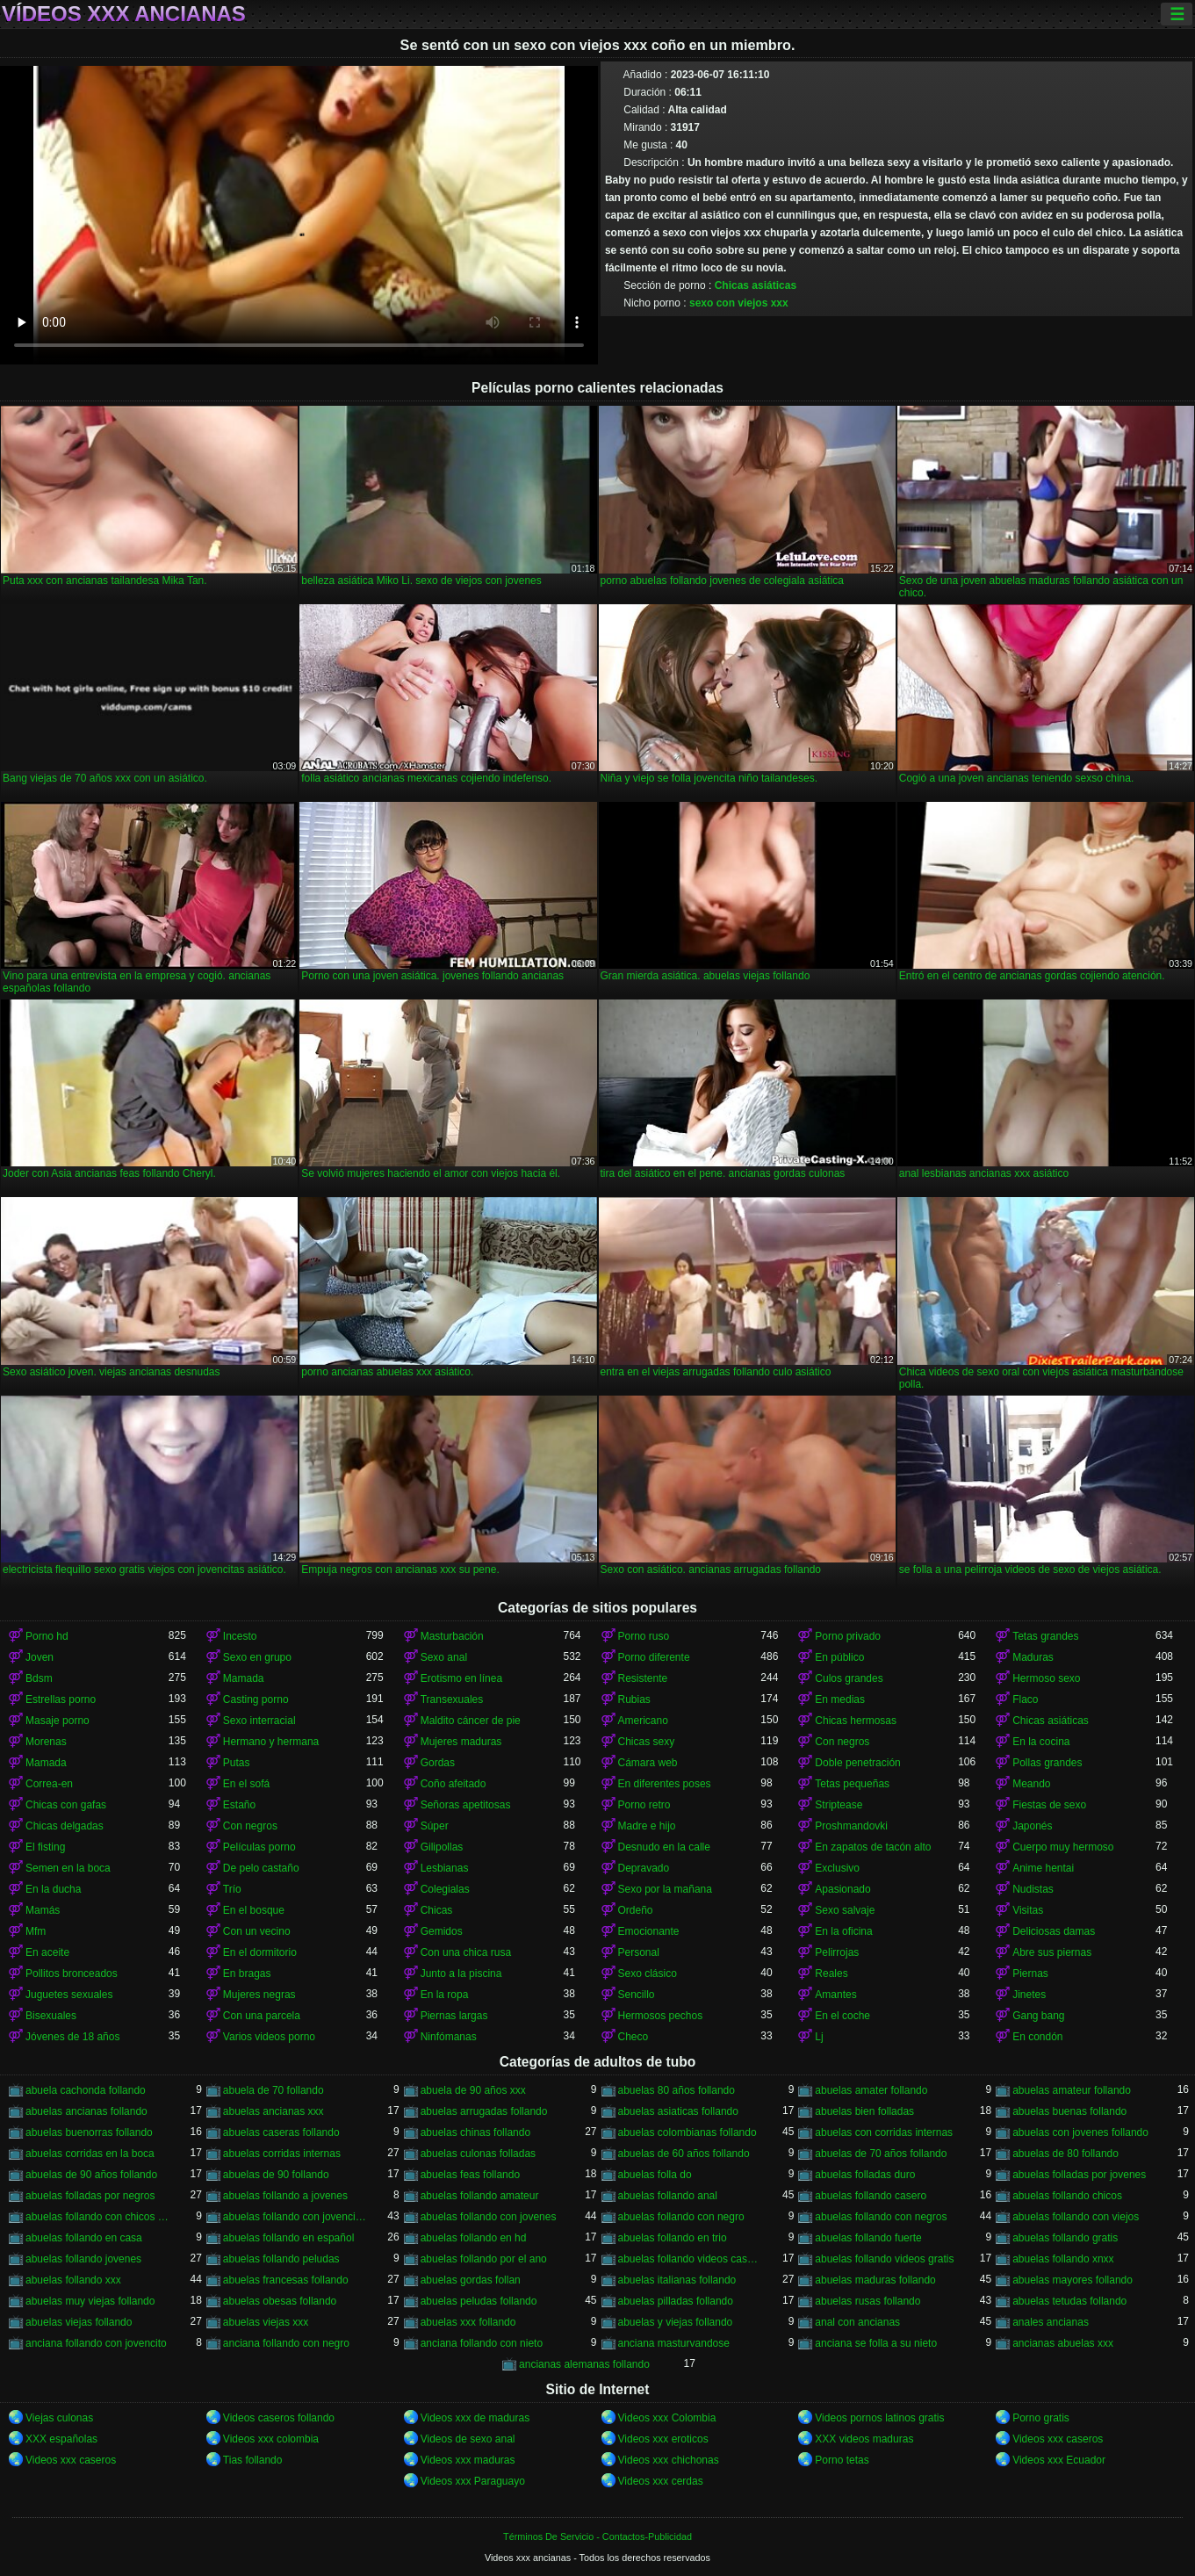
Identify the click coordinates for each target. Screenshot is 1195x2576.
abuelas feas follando (470, 2174)
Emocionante (649, 1931)
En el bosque (253, 1910)
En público (839, 1657)
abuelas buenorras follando (89, 2132)
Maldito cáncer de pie (471, 1720)
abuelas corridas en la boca (90, 2153)
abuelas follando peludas (281, 2259)
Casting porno (256, 1699)
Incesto (240, 1636)
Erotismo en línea (461, 1678)
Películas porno (259, 1847)
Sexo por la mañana (665, 1889)
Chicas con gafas (65, 1805)
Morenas (46, 1741)
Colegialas (445, 1889)
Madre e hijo (647, 1826)
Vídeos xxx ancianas (124, 14)
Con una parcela (261, 2016)
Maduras (1033, 1657)
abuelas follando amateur (480, 2196)
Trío (232, 1889)
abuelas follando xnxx (1062, 2259)
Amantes (835, 1994)
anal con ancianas (857, 2322)
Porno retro (644, 1805)
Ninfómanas (449, 2037)
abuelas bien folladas (864, 2111)
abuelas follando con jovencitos (294, 2217)
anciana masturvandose (674, 2343)
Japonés (1032, 1826)
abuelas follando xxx (73, 2280)
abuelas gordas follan (471, 2280)
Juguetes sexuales (68, 1994)
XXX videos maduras (864, 2439)
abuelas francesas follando (286, 2280)
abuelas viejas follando (78, 2322)
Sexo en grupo (257, 1657)
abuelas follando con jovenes (489, 2217)
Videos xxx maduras (468, 2460)
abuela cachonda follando (85, 2090)
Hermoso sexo (1046, 1678)
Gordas (438, 1763)
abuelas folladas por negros (90, 2196)
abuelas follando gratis (1065, 2238)
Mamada (243, 1678)
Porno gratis (1040, 2418)
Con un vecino (257, 1931)
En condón (1037, 2037)
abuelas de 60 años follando (684, 2153)
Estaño (239, 1805)
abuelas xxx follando (468, 2322)
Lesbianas (445, 1868)
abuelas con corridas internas (884, 2132)
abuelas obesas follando (279, 2301)
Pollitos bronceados (71, 1973)
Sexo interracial (259, 1720)
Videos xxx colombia (271, 2439)
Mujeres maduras (461, 1741)
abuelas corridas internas (282, 2153)
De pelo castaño (261, 1868)
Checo (633, 2037)
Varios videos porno (269, 2037)
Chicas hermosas (855, 1720)
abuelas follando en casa (83, 2238)
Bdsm (39, 1678)
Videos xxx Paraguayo (473, 2481)
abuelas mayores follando (1072, 2280)
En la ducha (53, 1889)
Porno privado (848, 1636)
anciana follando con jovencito (96, 2343)
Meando (1031, 1784)
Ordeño (635, 1910)
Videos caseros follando (279, 2418)
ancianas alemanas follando (584, 2364)
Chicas (437, 1910)
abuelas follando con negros (881, 2217)
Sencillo (636, 1994)
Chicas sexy (646, 1741)
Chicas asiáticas (755, 285)
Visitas (1027, 1910)
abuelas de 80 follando (1065, 2153)
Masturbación (452, 1636)
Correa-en (49, 1784)
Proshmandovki (851, 1826)
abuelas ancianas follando (86, 2111)
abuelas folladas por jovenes (1079, 2174)
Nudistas (1033, 1889)
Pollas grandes (1047, 1763)
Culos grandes (848, 1678)
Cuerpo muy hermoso (1062, 1847)
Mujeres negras (259, 1994)
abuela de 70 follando (273, 2090)
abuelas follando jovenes (83, 2259)
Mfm (35, 1931)
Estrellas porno (60, 1699)
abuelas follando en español (288, 2238)
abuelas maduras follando (875, 2280)
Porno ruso (644, 1636)
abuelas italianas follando (677, 2280)
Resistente (643, 1678)
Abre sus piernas (1051, 1952)
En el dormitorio (260, 1952)
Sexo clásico (647, 1973)
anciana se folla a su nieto (876, 2343)
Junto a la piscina (461, 1973)
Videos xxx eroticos (663, 2439)
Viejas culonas (59, 2418)
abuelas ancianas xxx (273, 2111)
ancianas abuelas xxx (1062, 2343)
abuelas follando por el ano (484, 2259)
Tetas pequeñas (852, 1784)
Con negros (842, 1741)
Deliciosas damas (1053, 1931)
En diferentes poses (664, 1784)
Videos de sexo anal (468, 2439)
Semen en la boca (68, 1868)
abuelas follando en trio (672, 2238)
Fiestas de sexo (1049, 1805)
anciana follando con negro (286, 2343)
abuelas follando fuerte (868, 2238)
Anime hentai (1043, 1868)
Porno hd (46, 1636)
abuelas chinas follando (475, 2132)
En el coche (842, 2016)
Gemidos (442, 1931)
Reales (831, 1973)
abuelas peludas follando (479, 2301)
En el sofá (246, 1784)
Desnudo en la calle (664, 1847)
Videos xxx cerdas (660, 2481)
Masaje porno (57, 1720)
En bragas (247, 1973)
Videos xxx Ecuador (1058, 2460)
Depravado (644, 1868)
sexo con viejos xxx (738, 303)
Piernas (1030, 1973)
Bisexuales (50, 2016)
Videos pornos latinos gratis (879, 2418)
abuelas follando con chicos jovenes (97, 2217)
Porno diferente (654, 1657)
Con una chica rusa (466, 1952)
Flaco (1025, 1699)
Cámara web (648, 1763)
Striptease (838, 1805)
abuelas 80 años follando (676, 2090)
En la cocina (1040, 1741)
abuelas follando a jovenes (285, 2196)
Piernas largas (454, 2016)
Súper (435, 1826)
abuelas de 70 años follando (881, 2153)
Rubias (634, 1699)
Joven (39, 1657)
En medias (840, 1699)
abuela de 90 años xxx (473, 2090)
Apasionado (842, 1889)
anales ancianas (1050, 2322)
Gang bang (1038, 2016)
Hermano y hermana (271, 1741)
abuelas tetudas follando (1069, 2301)
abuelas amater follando (871, 2090)
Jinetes (1029, 1994)
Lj (819, 2037)
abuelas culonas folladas (478, 2153)
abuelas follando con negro (681, 2217)
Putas (236, 1763)
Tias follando (253, 2460)
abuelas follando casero (870, 2196)
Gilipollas (442, 1847)
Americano (643, 1720)
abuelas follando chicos (1067, 2196)
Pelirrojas (837, 1952)
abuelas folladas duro (865, 2174)
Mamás (42, 1910)
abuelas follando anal (667, 2196)
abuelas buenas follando (1069, 2111)
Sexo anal (444, 1657)
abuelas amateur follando (1071, 2090)
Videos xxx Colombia (667, 2418)
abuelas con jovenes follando (1080, 2132)
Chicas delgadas (64, 1826)
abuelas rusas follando (867, 2301)
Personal (638, 1952)
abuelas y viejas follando (675, 2322)
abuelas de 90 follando (276, 2174)
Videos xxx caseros (1057, 2439)
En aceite (47, 1952)
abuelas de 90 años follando (91, 2174)
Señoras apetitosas (466, 1805)
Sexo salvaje (845, 1910)
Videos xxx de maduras (475, 2418)
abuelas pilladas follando (675, 2301)
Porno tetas (841, 2460)
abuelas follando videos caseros (689, 2259)
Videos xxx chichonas (668, 2460)
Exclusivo (837, 1868)
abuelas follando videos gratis (884, 2259)
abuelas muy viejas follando (90, 2301)
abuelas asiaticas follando (678, 2111)
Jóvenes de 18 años (72, 2037)
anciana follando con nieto (482, 2343)
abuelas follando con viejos (1075, 2217)
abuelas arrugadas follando (484, 2111)
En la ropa (445, 1994)
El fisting (45, 1847)
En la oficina (843, 1931)
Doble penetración (857, 1763)
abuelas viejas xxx (265, 2322)
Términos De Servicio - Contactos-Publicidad (597, 2536)
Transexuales (452, 1699)
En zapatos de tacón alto (873, 1847)
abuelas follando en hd (474, 2238)
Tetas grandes (1045, 1636)
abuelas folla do (655, 2174)
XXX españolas (61, 2439)
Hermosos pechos (660, 2016)
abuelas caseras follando (281, 2132)
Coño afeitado (453, 1784)
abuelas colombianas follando (687, 2132)
